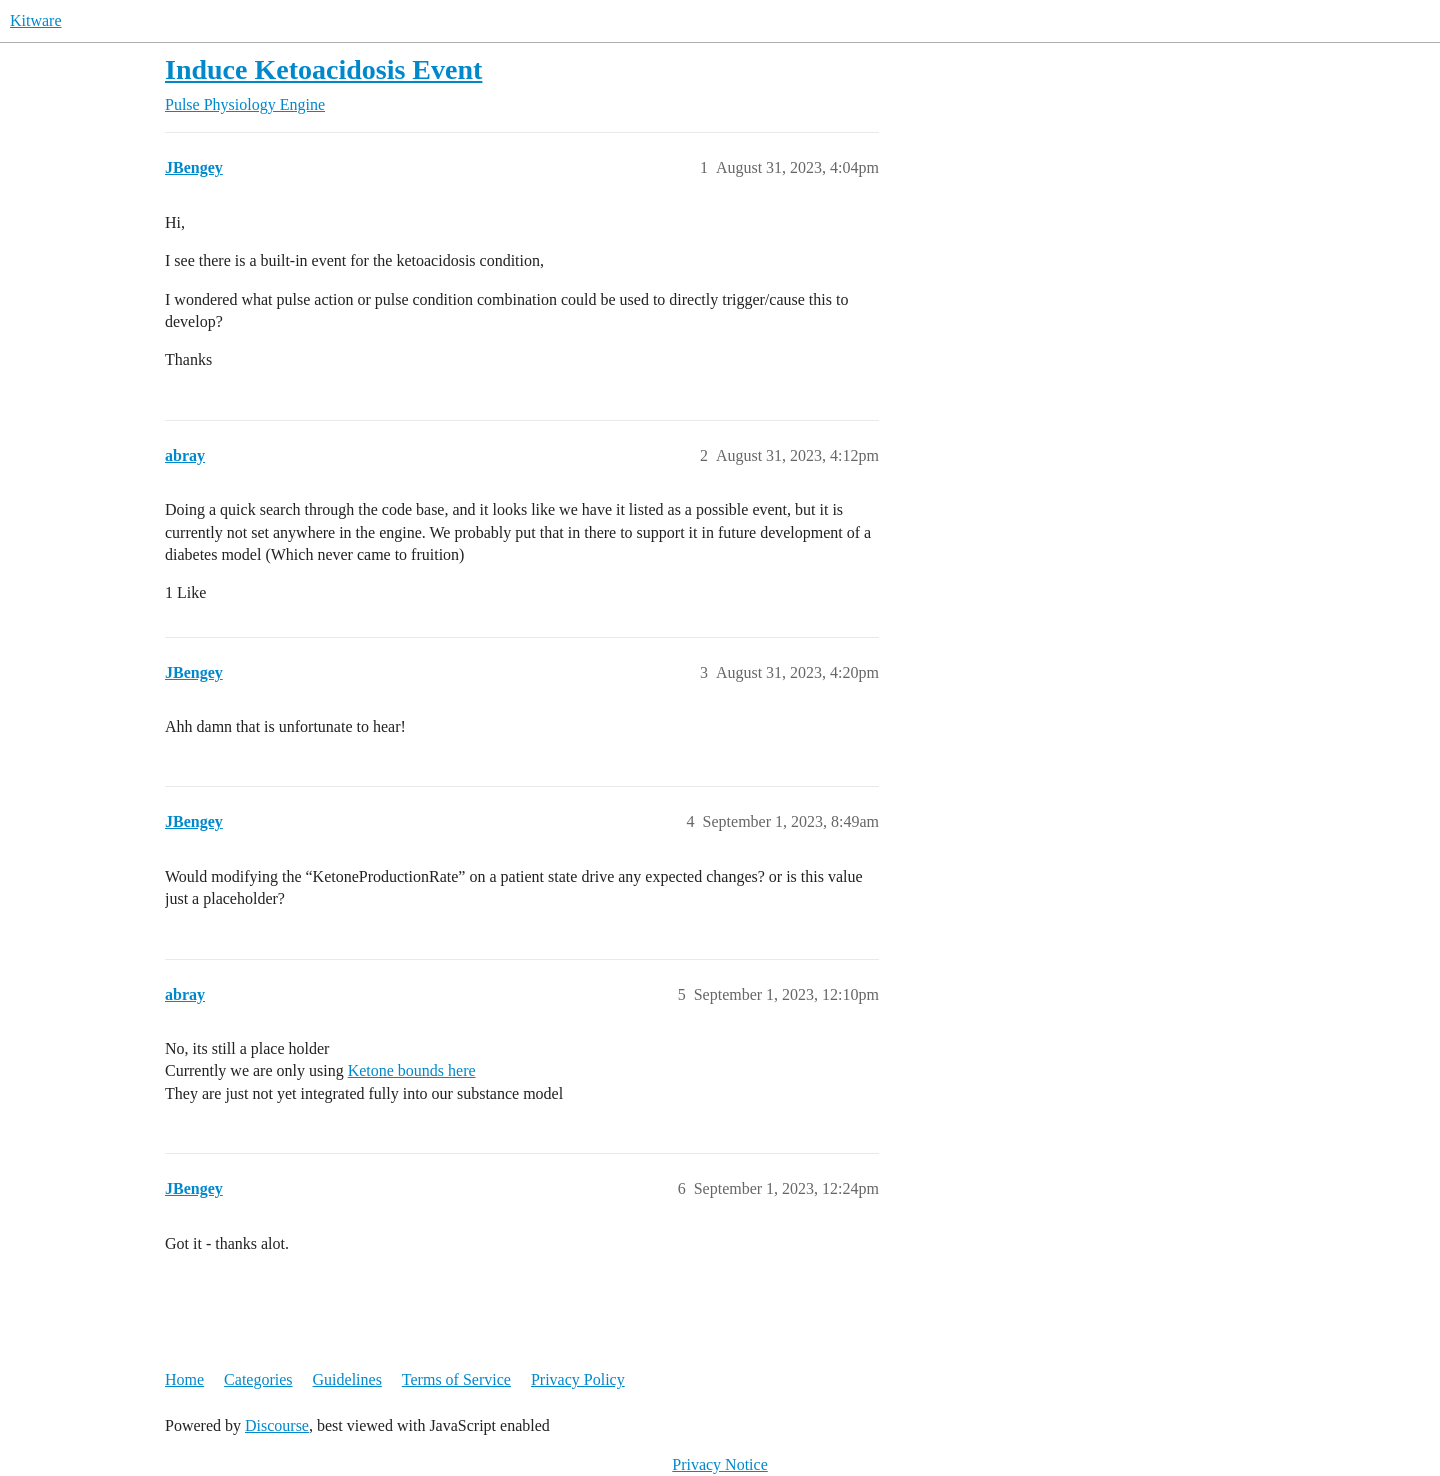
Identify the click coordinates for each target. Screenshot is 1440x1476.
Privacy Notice (720, 1464)
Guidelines (347, 1379)
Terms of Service (456, 1379)
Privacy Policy (578, 1379)
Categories (258, 1379)
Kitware (36, 20)
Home (184, 1379)
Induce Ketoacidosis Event (323, 69)
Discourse (277, 1425)
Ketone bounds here (412, 1070)
